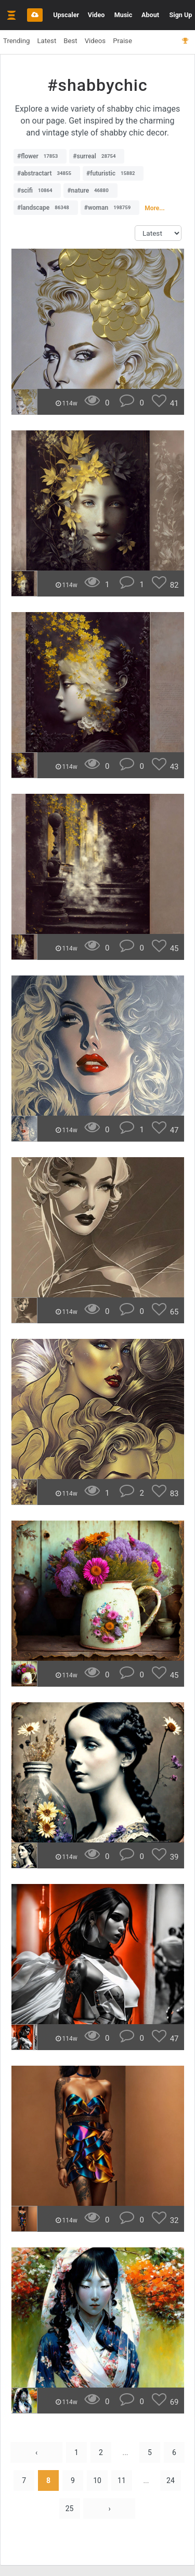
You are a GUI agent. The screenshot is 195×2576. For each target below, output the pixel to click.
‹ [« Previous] (36, 2452)
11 (122, 2480)
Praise (122, 41)
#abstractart (46, 173)
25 (70, 2508)
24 (170, 2480)
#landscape (45, 207)
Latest (46, 41)
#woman (110, 207)
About (150, 15)
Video (96, 15)
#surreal (97, 156)
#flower (40, 156)
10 (97, 2480)
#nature (90, 190)
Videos (95, 41)
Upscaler (66, 15)
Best (70, 41)
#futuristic (113, 173)
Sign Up (181, 15)
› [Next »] (109, 2508)
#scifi (37, 190)
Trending (16, 41)
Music (123, 15)
